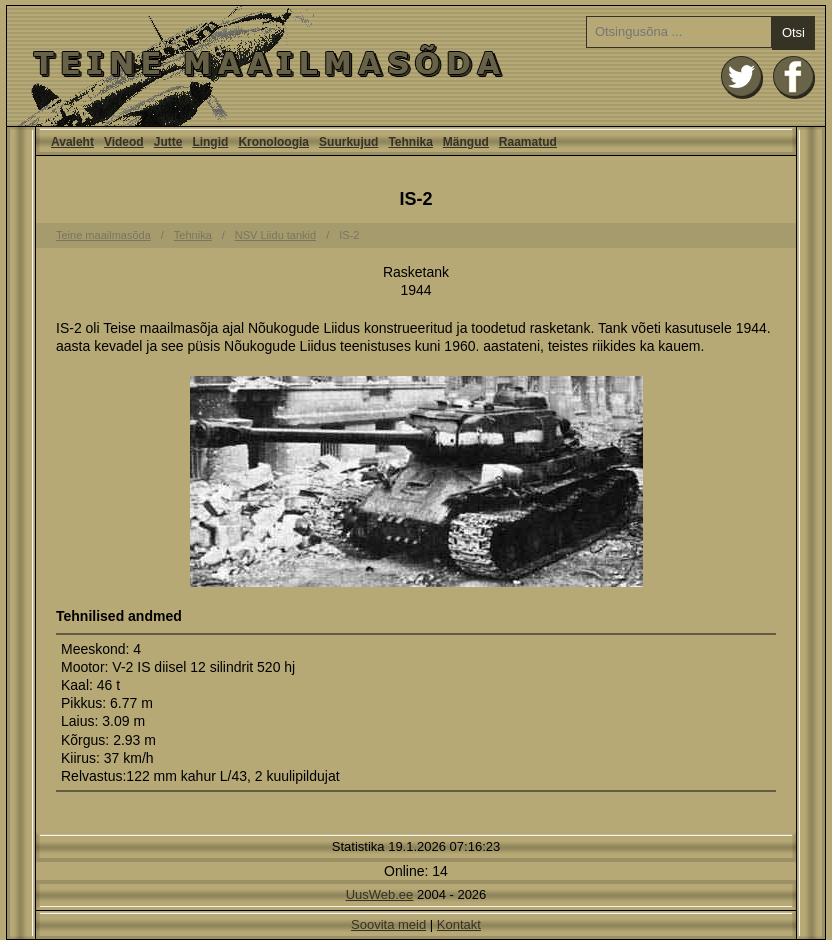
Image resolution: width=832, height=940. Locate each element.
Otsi (793, 32)
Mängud (466, 142)
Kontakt (459, 924)
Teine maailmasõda (103, 235)
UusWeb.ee (380, 894)
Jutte (168, 142)
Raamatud (528, 142)
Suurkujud (348, 142)
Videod (124, 142)
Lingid (210, 142)
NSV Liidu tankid (275, 235)
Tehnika (410, 142)
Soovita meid (388, 924)
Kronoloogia (273, 142)
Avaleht (416, 66)
